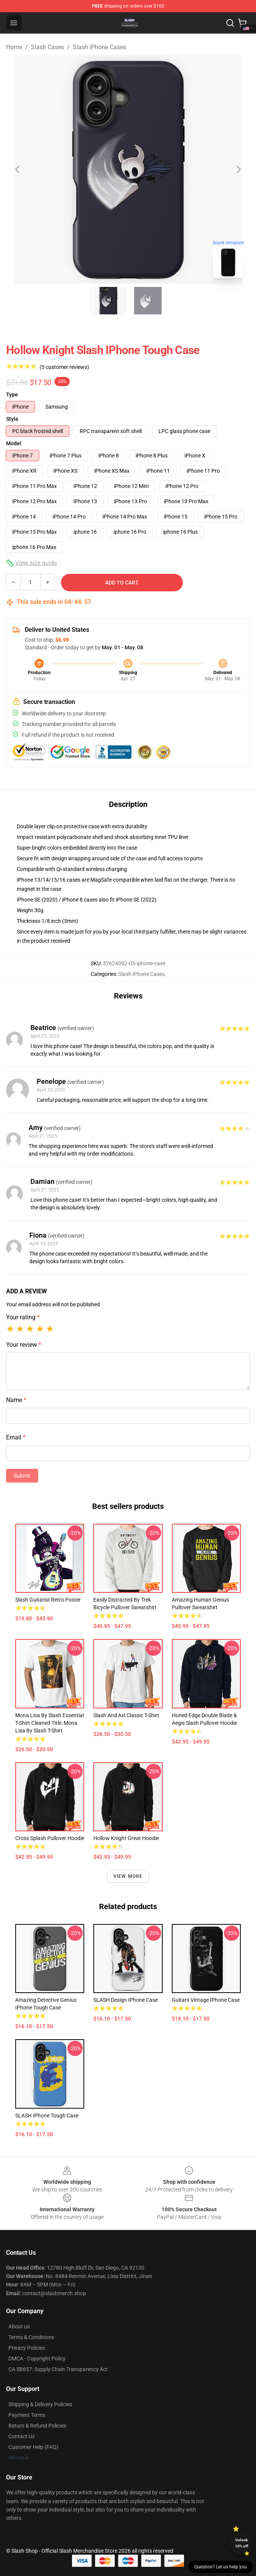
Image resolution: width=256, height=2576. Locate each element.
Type (12, 394)
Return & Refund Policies (37, 2426)
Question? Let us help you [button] (220, 2567)
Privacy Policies (26, 2348)
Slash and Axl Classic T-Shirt (126, 1715)
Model (13, 443)
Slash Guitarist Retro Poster (48, 1600)
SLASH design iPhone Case (125, 2000)
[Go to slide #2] (148, 300)
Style (12, 419)
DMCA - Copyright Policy (37, 2358)
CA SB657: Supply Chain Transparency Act (58, 2369)
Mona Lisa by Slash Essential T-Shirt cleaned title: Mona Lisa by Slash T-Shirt (49, 1723)
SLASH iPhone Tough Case (46, 2115)
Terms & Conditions (31, 2337)
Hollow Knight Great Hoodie (126, 1838)
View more (128, 1876)
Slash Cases (47, 47)
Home (14, 47)
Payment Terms (26, 2415)
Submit (22, 1476)
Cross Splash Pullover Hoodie (49, 1838)
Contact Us (21, 2436)
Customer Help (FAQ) (33, 2447)
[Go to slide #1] (108, 300)
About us (19, 2326)
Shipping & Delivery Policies (40, 2404)
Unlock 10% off (241, 2543)
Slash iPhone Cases (99, 47)
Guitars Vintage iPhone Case (206, 2000)
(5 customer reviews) (64, 367)
